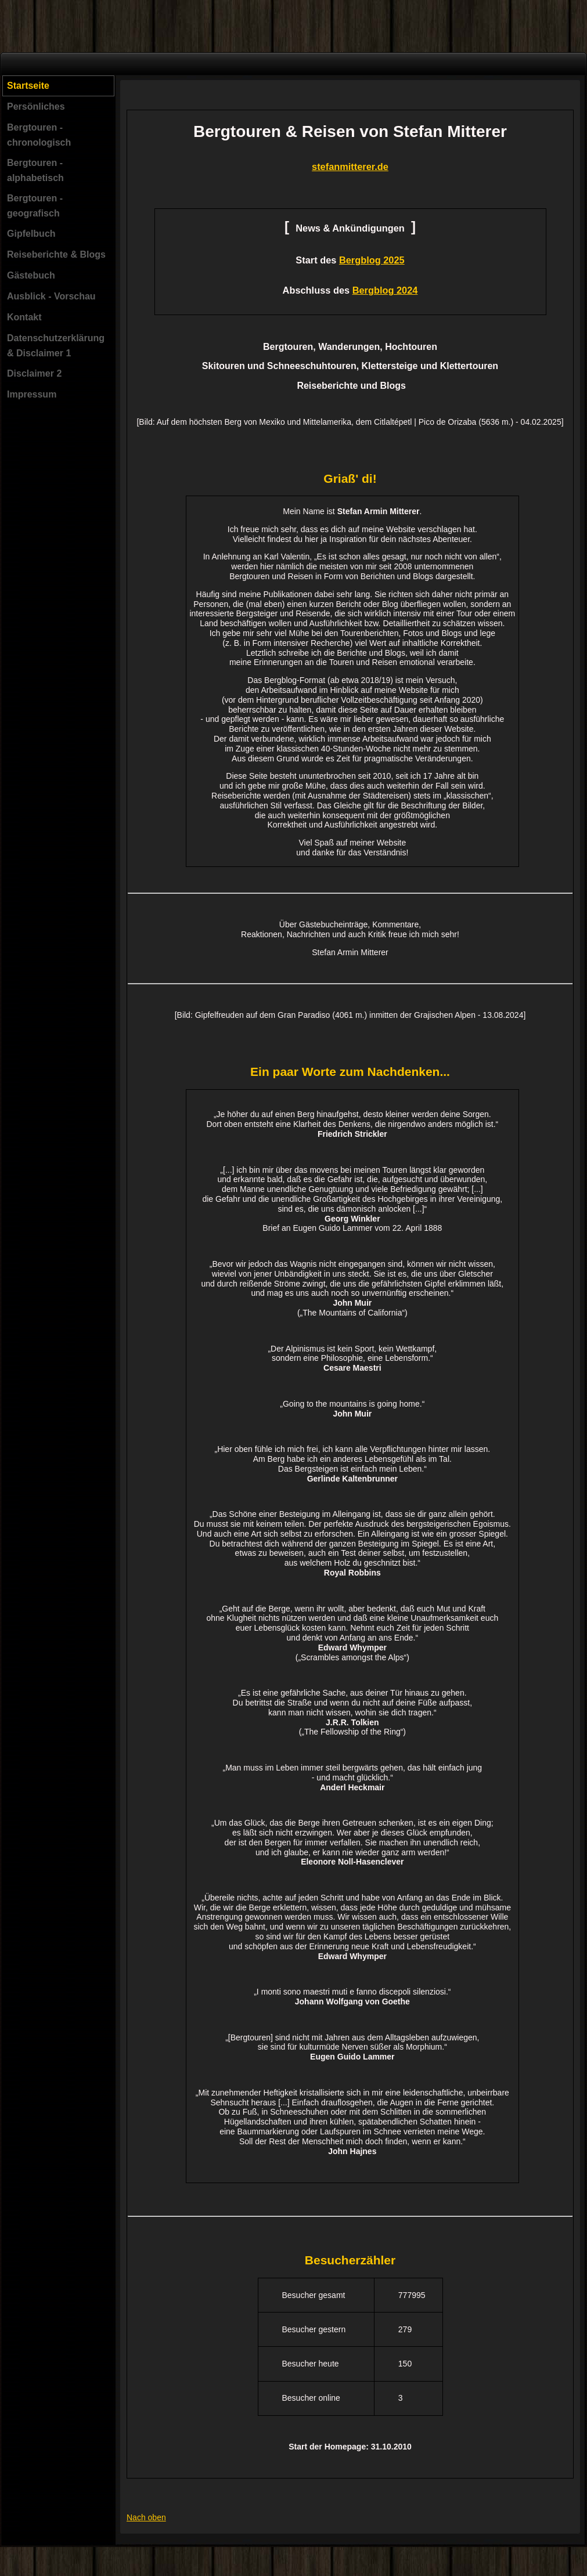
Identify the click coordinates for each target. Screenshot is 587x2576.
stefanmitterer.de (350, 166)
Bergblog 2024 (385, 290)
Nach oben (146, 2517)
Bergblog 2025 (372, 260)
